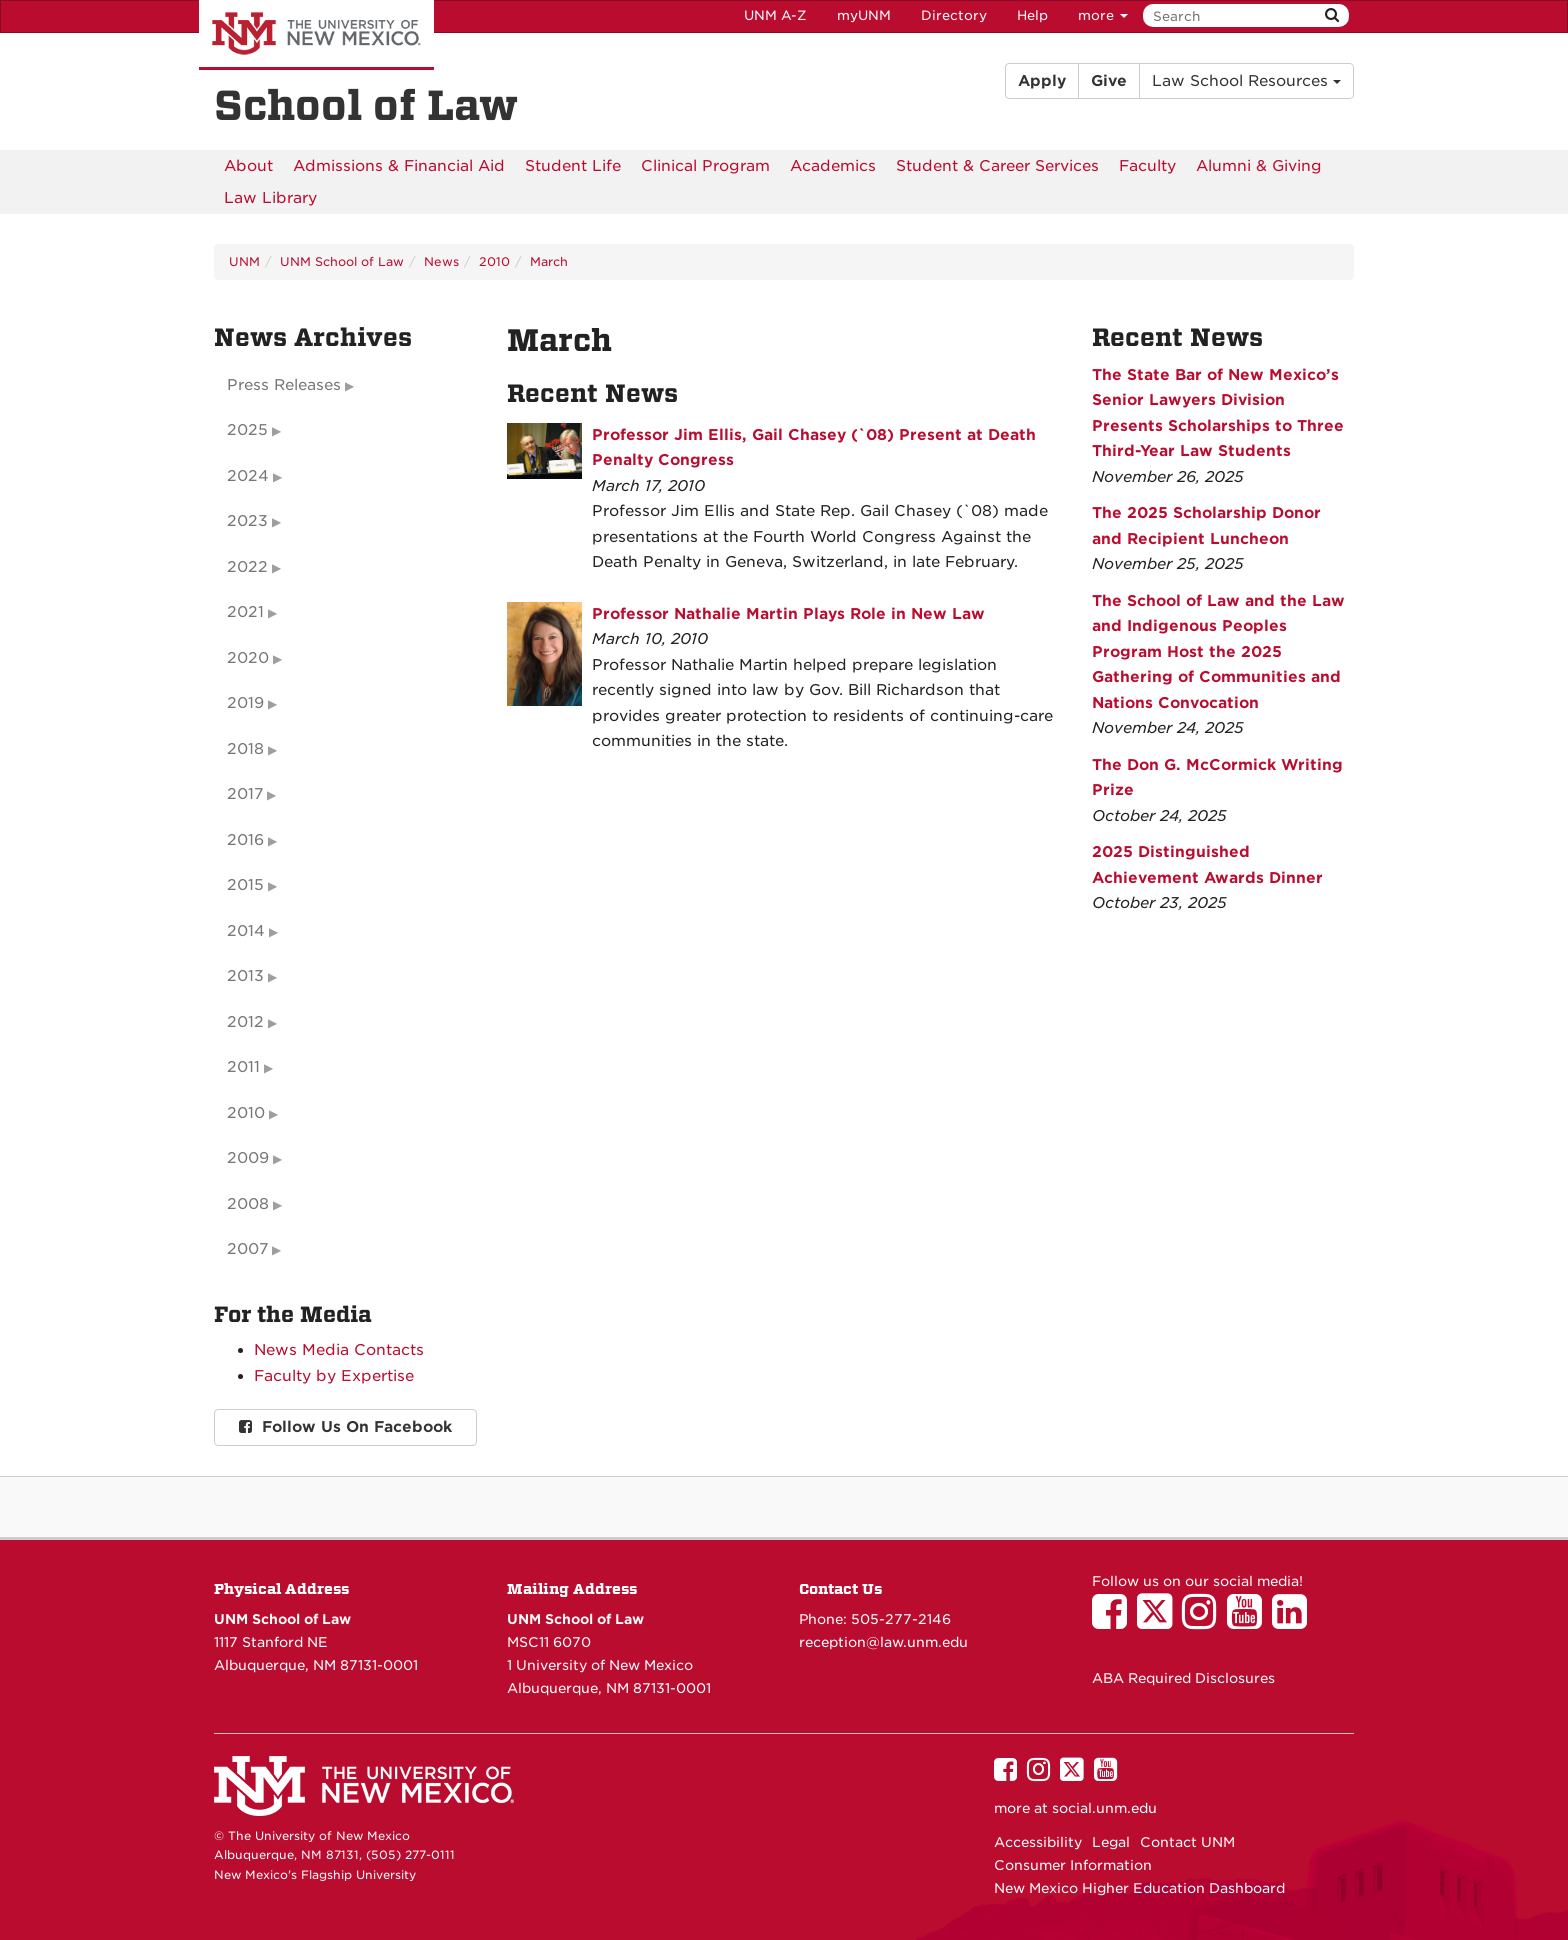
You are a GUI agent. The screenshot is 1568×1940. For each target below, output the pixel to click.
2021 (245, 612)
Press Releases (284, 385)
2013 (245, 976)
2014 (246, 931)
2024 (248, 476)
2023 (247, 521)
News (441, 261)
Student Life (573, 166)
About (248, 166)
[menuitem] (248, 166)
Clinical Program (705, 166)
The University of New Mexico (316, 35)
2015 (245, 885)
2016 (245, 840)
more (1103, 15)
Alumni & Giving (1259, 166)
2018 (245, 749)
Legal (1111, 1842)
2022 (247, 567)
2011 (243, 1067)
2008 (248, 1204)
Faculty (1147, 166)
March (549, 261)
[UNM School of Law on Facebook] (1114, 1621)
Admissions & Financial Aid (399, 166)
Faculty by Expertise (334, 1376)
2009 (248, 1158)
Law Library (270, 198)
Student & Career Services (997, 166)
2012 (245, 1022)
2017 (245, 794)
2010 (494, 261)
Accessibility (1038, 1842)
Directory (954, 15)
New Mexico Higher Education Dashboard (1139, 1888)
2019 (245, 703)
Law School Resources (1246, 81)
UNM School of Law (342, 261)
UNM (244, 261)
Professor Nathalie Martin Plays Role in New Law (788, 614)
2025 (247, 430)
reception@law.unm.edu (883, 1642)
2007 (247, 1249)
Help (1032, 15)
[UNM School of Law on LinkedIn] (1294, 1621)
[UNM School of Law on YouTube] (1249, 1621)
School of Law (366, 106)
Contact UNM (1187, 1842)
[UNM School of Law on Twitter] (1159, 1621)
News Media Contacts (339, 1350)
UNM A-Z (775, 15)
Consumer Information (1073, 1865)
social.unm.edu (1104, 1808)
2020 (248, 658)
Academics (833, 166)
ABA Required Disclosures (1183, 1678)
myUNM (864, 15)
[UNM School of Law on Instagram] (1204, 1621)
